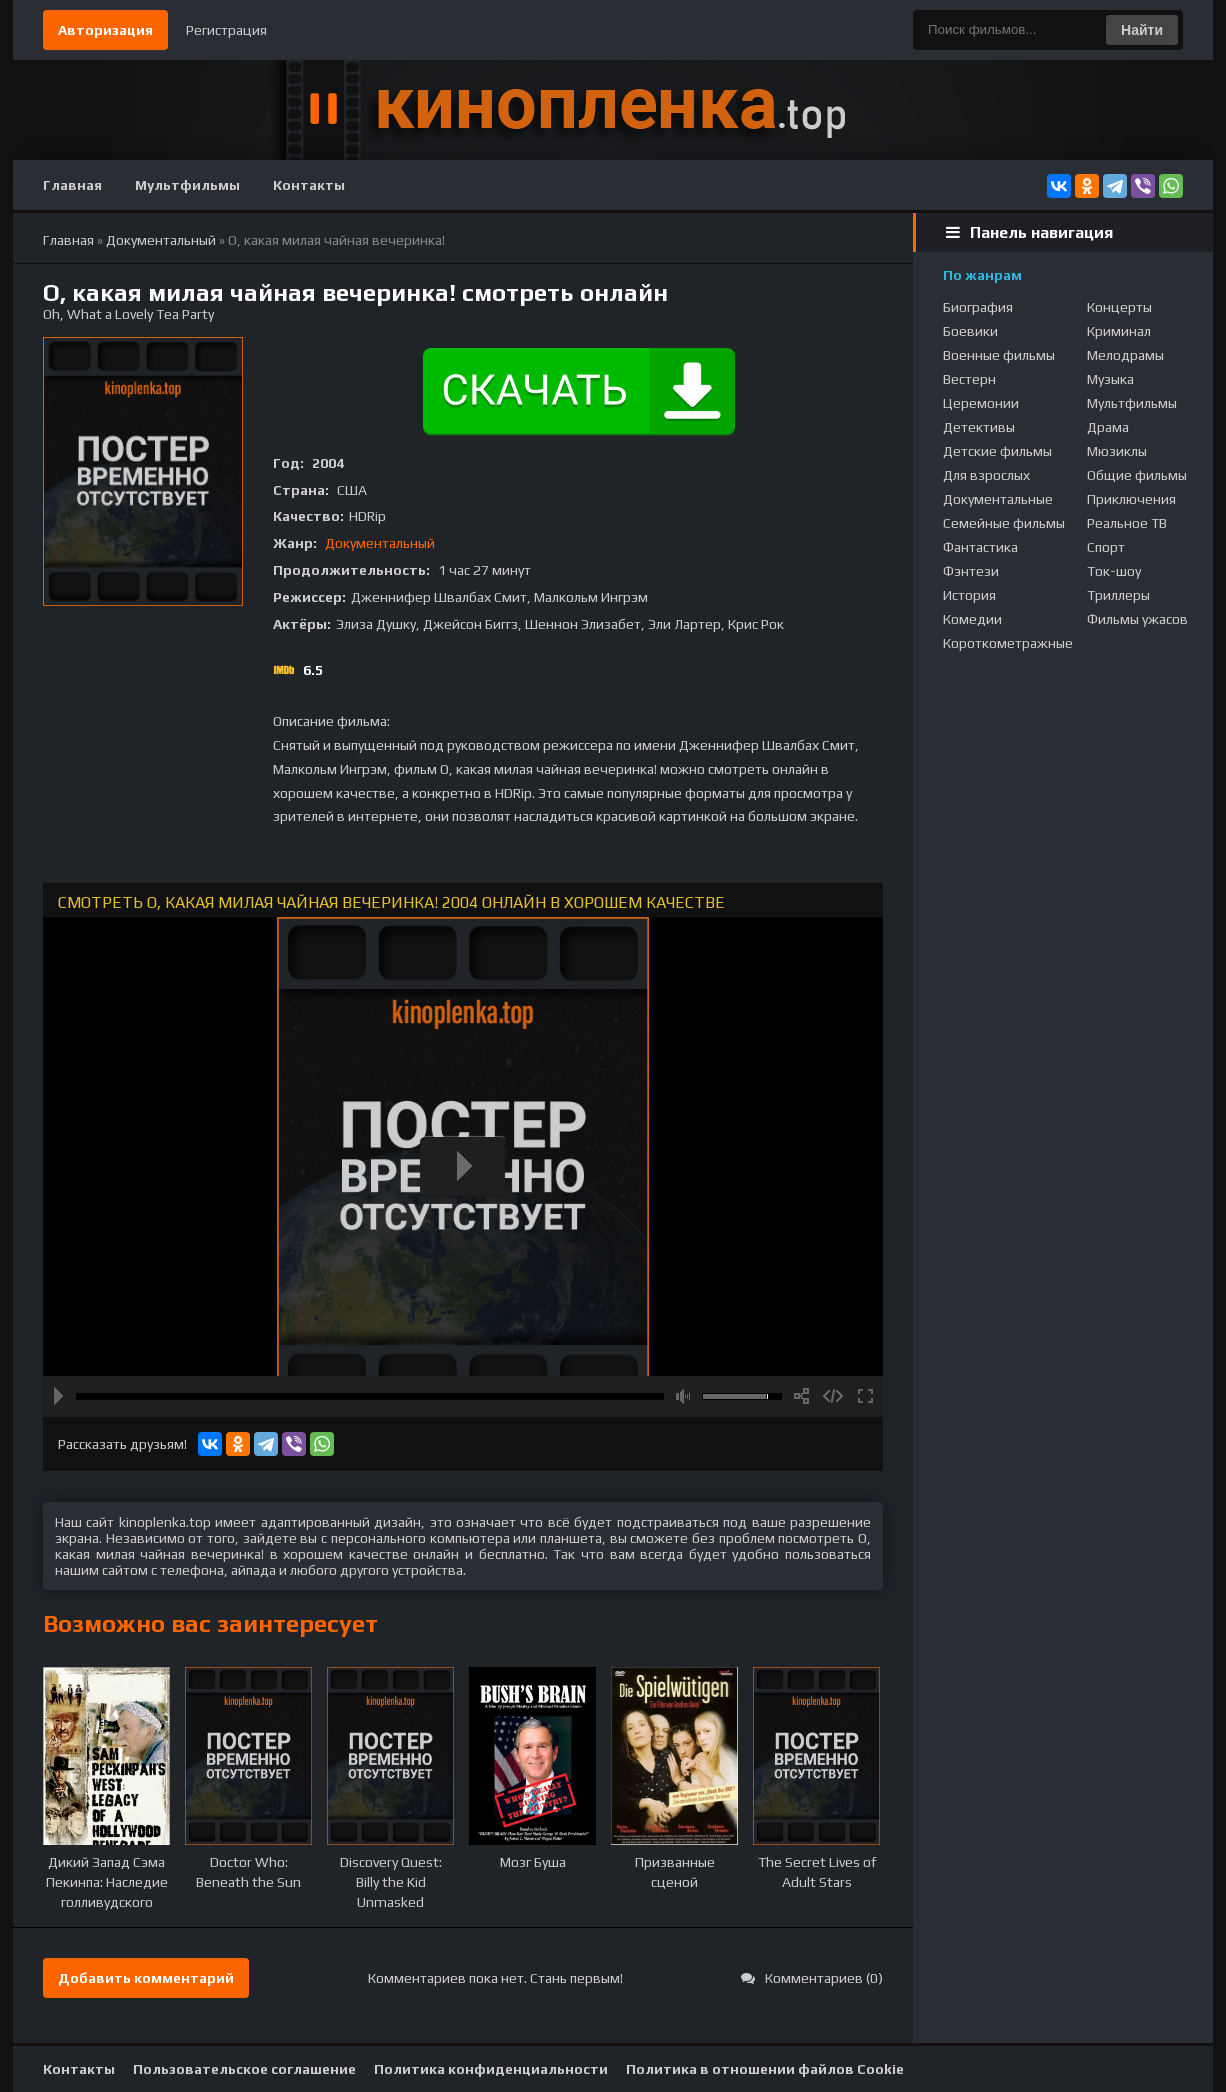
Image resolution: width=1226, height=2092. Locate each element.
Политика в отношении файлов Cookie (765, 2069)
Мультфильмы (187, 185)
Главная (72, 185)
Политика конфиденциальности (491, 2069)
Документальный (380, 543)
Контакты (309, 185)
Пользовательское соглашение (244, 2069)
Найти (1142, 30)
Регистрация (226, 30)
